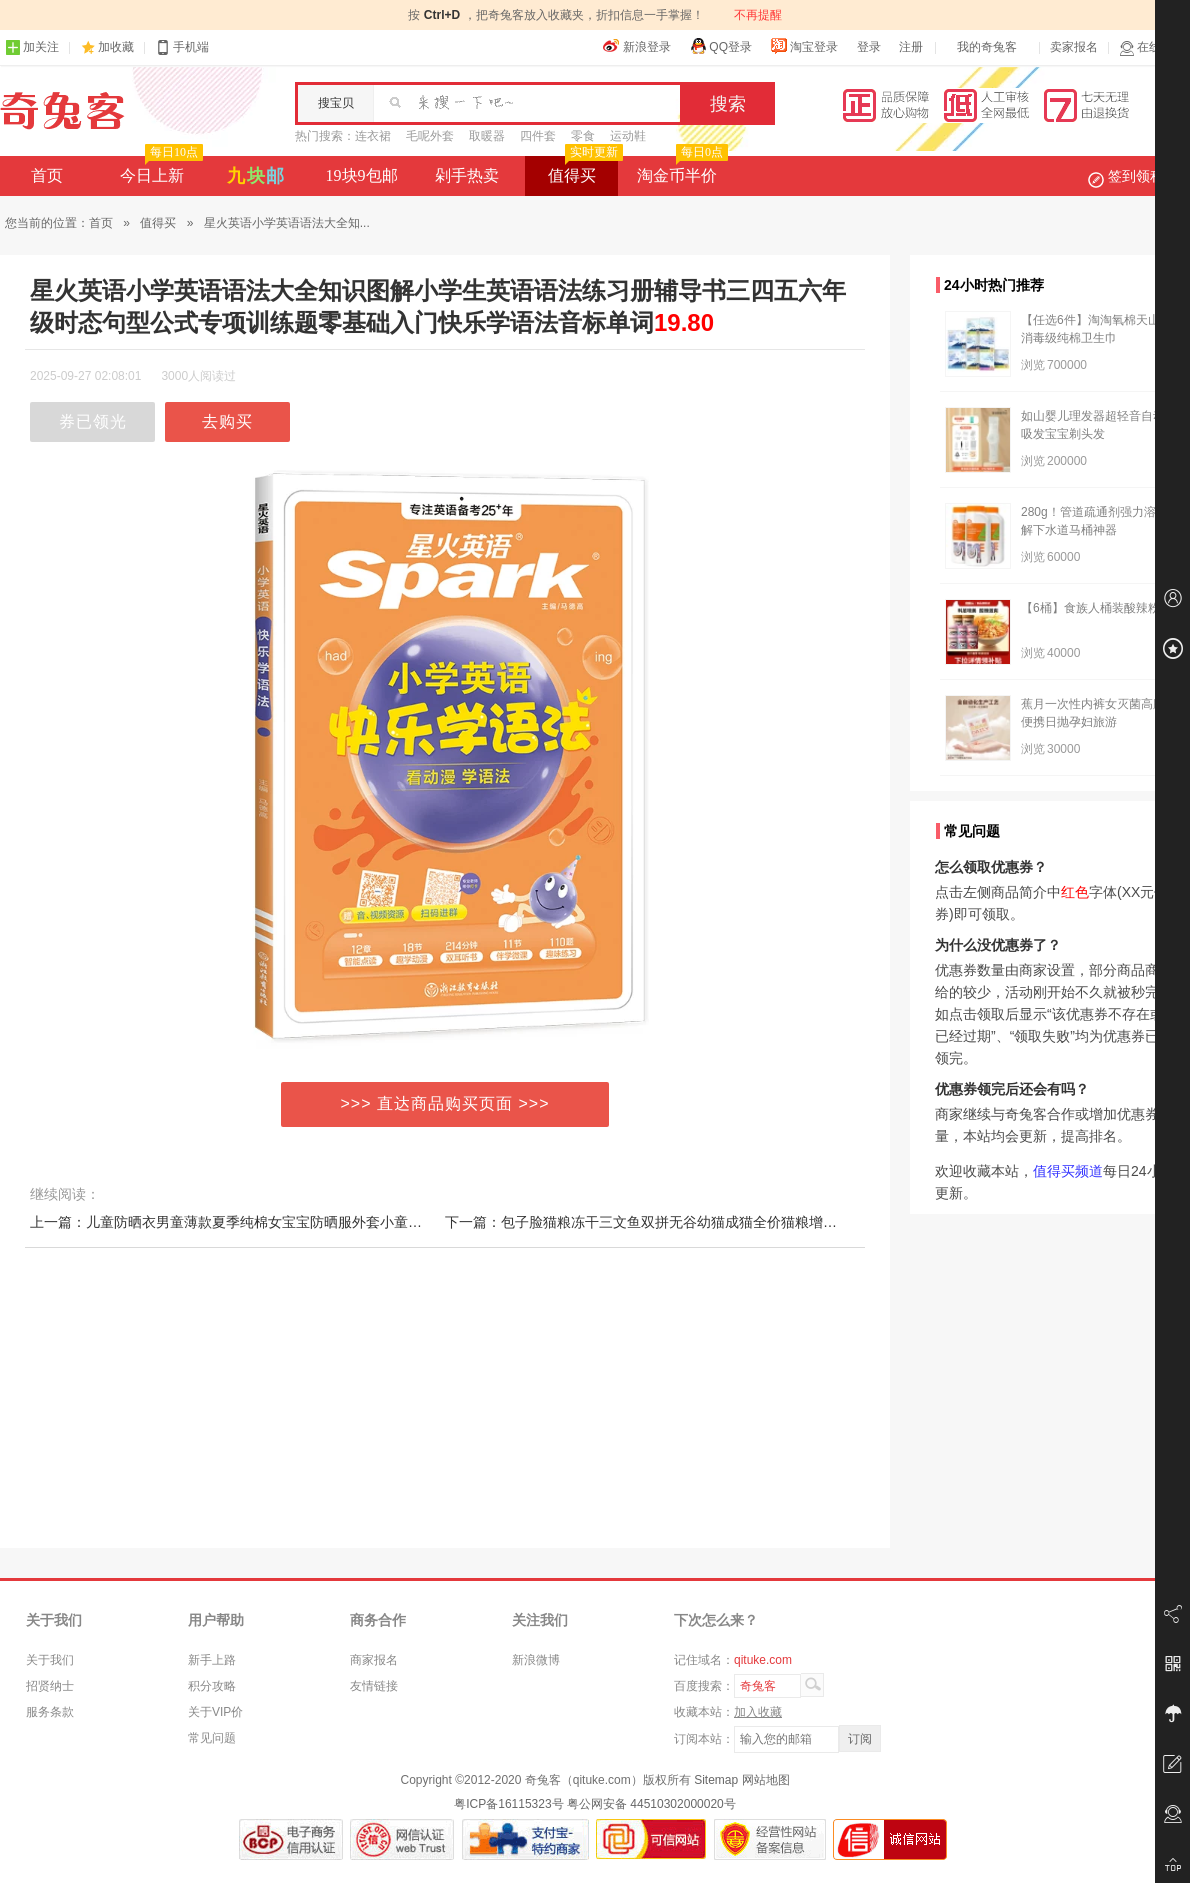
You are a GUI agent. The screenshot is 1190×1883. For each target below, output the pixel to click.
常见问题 (212, 1738)
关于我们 (50, 1660)
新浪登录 (637, 46)
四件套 (538, 136)
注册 (911, 47)
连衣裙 (373, 136)
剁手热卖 (467, 175)
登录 (869, 47)
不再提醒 (758, 15)
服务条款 (50, 1712)
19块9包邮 (362, 175)
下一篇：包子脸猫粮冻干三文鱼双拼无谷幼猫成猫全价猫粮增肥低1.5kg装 (672, 1222)
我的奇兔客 (987, 47)
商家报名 (374, 1660)
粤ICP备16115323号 (508, 1804)
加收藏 (116, 47)
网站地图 (766, 1780)
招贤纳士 (50, 1686)
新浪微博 (536, 1660)
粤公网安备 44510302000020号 (651, 1804)
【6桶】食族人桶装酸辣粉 (1090, 608)
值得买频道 (1068, 1171)
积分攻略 (212, 1686)
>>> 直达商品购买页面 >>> (445, 1103)
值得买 (583, 170)
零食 (583, 136)
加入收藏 (758, 1712)
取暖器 (487, 136)
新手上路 (212, 1660)
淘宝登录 (804, 46)
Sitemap (716, 1780)
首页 (47, 175)
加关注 (32, 47)
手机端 (182, 47)
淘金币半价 (680, 170)
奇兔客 (62, 111)
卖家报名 (1074, 47)
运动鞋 (628, 136)
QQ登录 (720, 46)
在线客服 (1152, 47)
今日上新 (159, 170)
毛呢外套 (430, 136)
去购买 (227, 421)
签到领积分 (1136, 176)
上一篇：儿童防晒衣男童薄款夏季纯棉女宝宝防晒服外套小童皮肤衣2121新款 (269, 1222)
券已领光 (93, 421)
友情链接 (374, 1686)
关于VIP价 (215, 1712)
